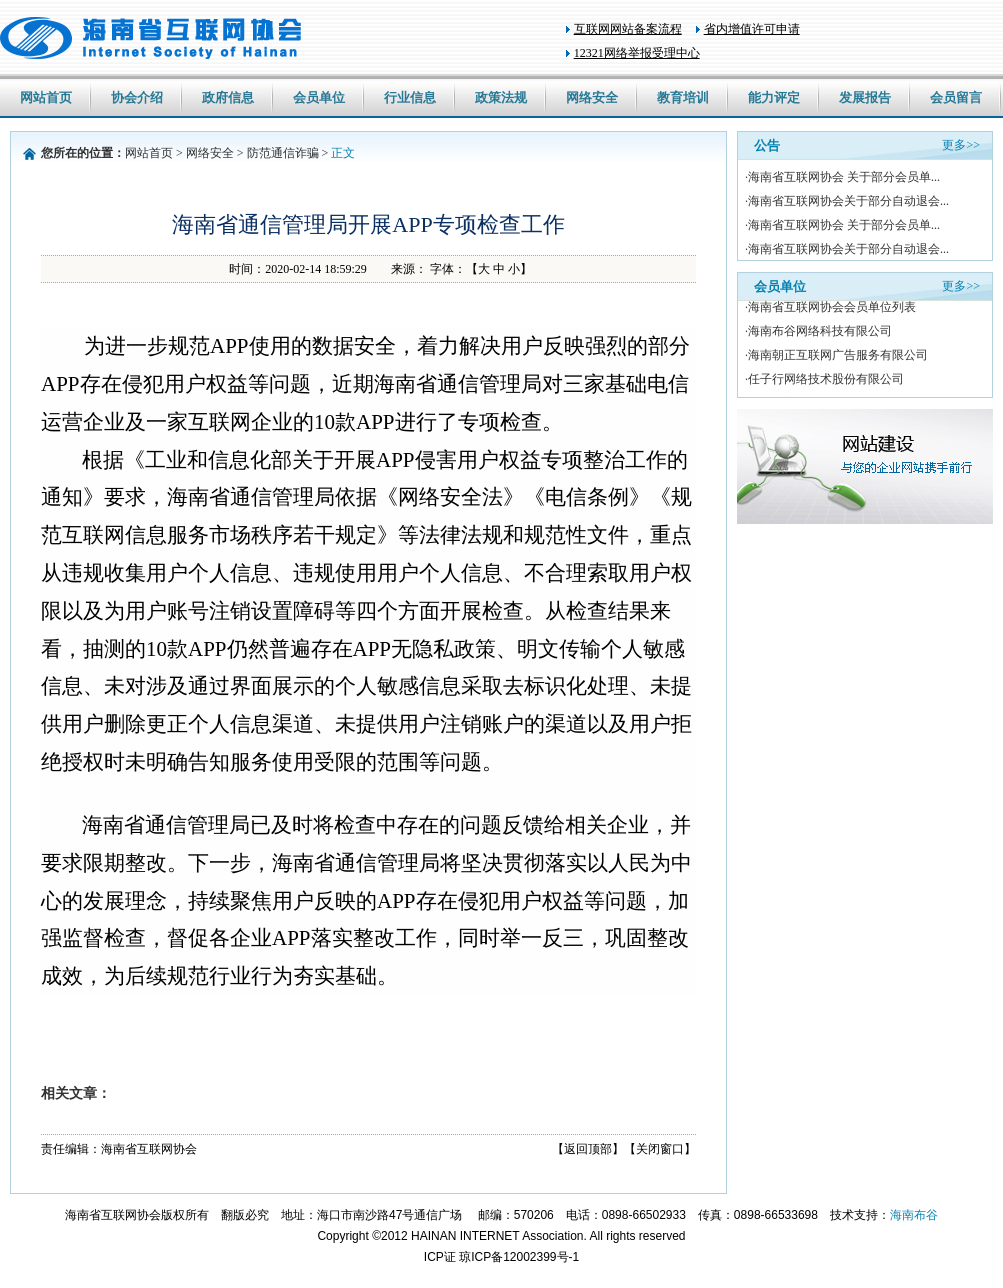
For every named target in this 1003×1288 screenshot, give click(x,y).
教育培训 (683, 97)
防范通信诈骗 (283, 153)
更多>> (961, 145)
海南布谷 (914, 1215)
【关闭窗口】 (660, 1149)
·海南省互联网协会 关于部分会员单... (842, 177)
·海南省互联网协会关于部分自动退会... (847, 201)
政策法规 (501, 97)
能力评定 (774, 97)
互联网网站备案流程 (628, 29)
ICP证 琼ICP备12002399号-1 (501, 1257)
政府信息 (228, 97)
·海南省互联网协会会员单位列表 (830, 309)
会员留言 (956, 97)
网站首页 (46, 97)
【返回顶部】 (588, 1149)
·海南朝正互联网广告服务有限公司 (836, 357)
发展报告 (865, 97)
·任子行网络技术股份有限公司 (824, 381)
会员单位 (319, 97)
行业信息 (410, 97)
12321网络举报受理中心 (637, 53)
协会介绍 (137, 97)
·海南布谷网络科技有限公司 (818, 333)
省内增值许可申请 (752, 29)
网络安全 (592, 97)
